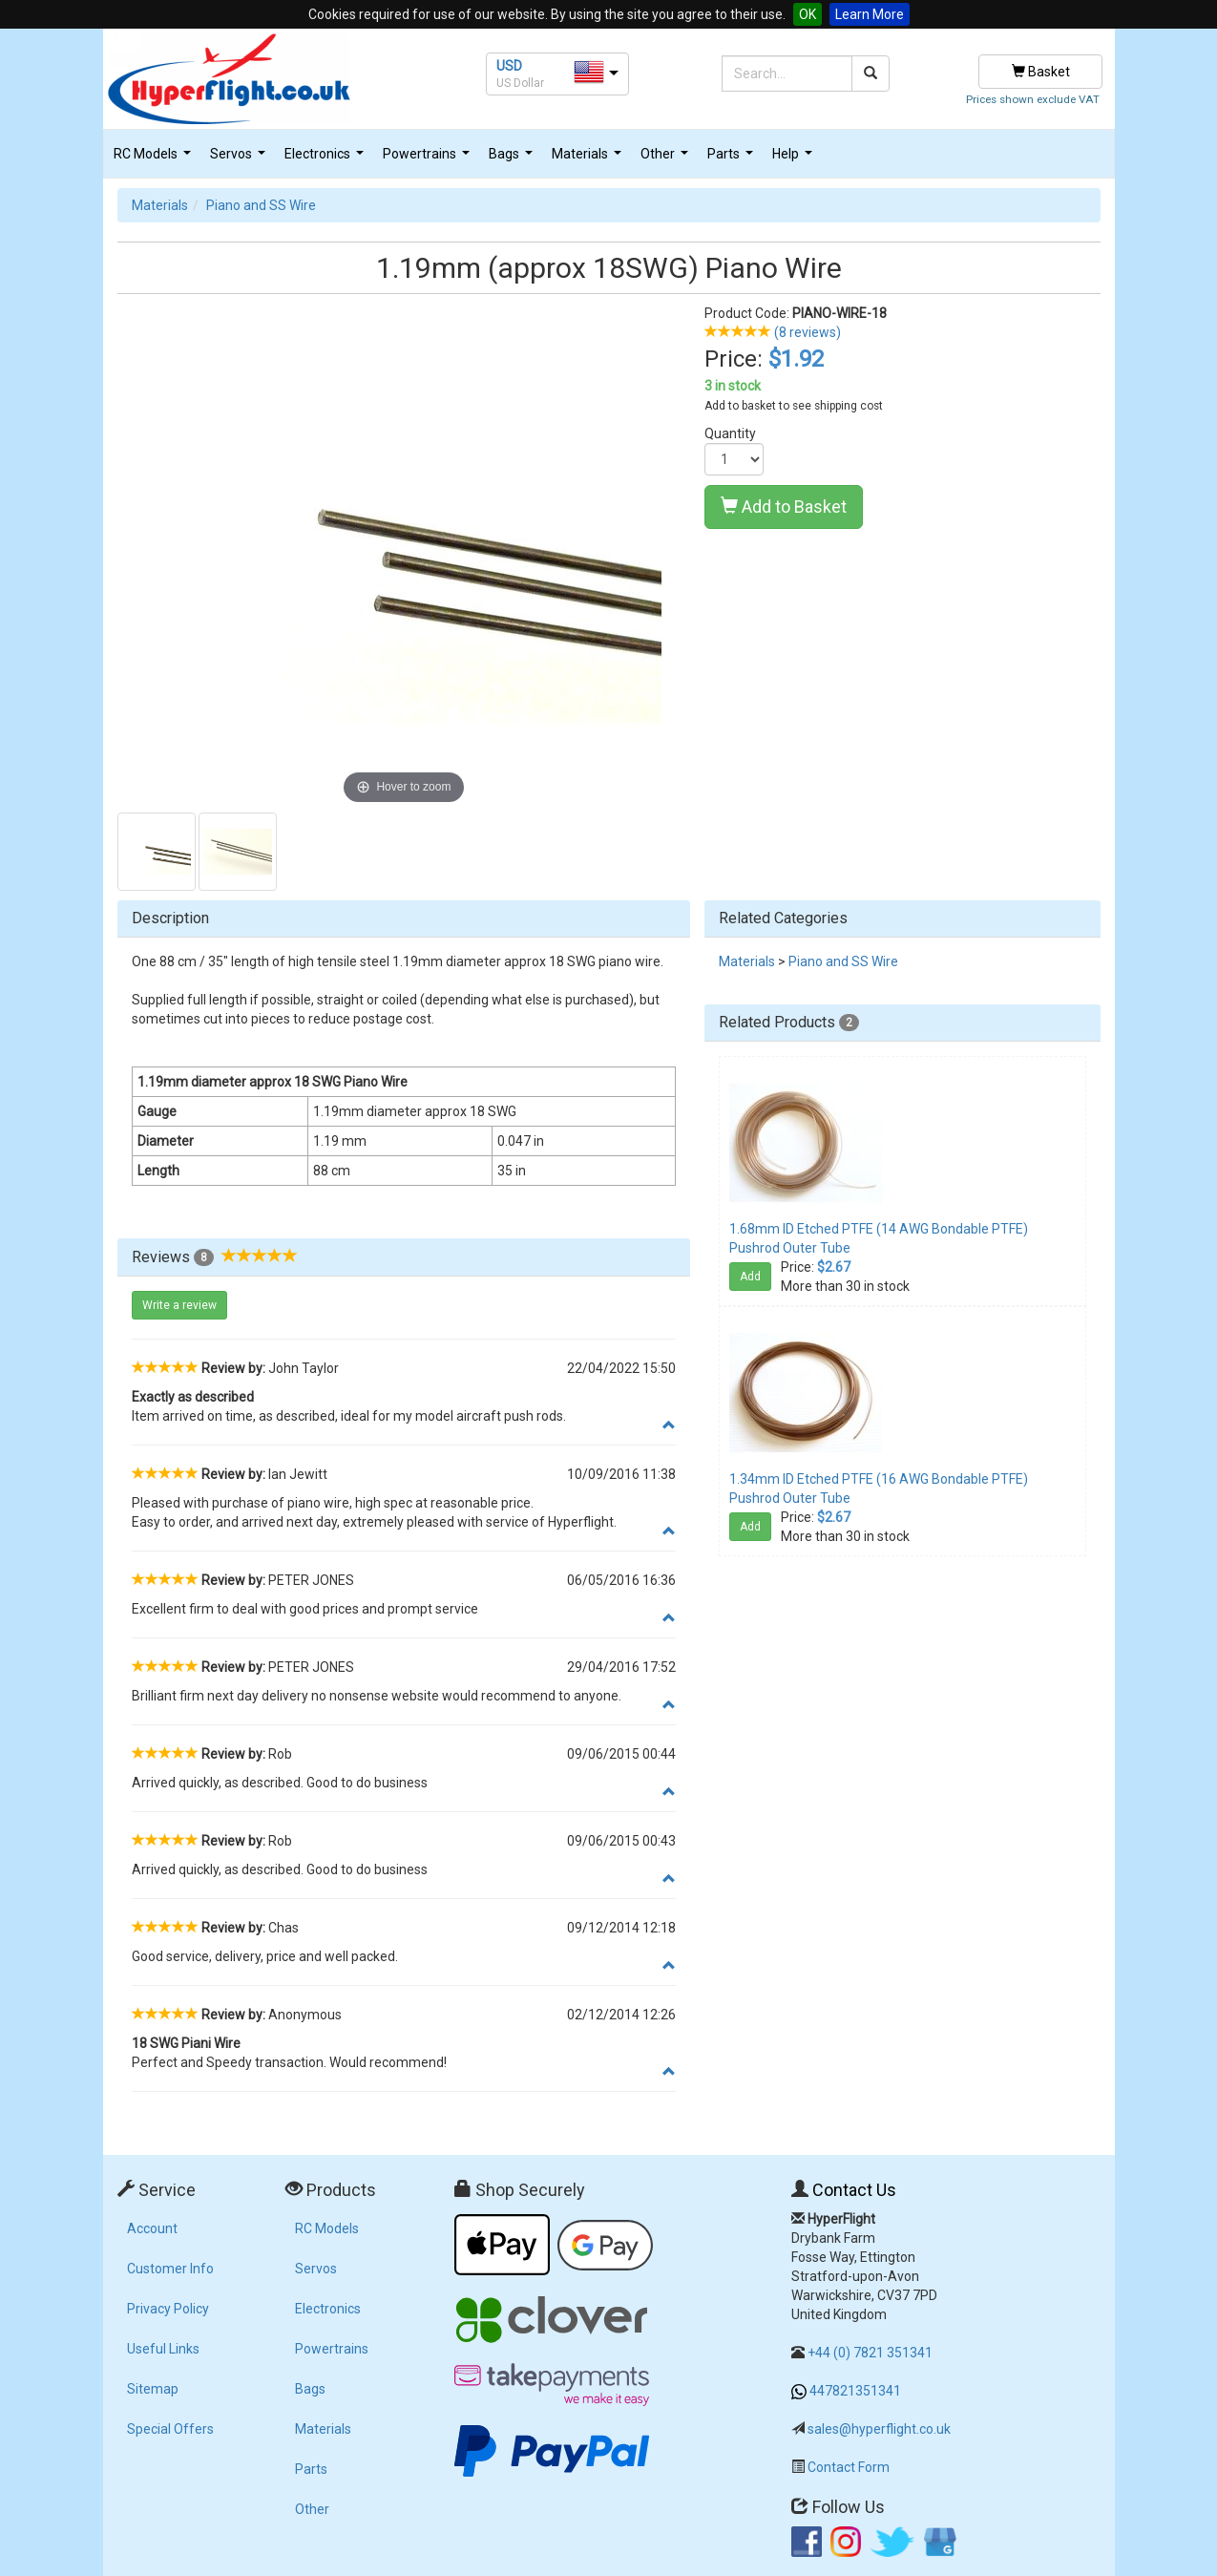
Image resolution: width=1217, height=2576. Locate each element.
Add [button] (750, 1276)
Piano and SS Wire (261, 205)
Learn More (869, 14)
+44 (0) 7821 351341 (870, 2352)
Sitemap (152, 2389)
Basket (1041, 71)
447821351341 (855, 2390)
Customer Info (170, 2268)
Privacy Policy (168, 2308)
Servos (240, 159)
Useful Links (163, 2348)
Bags (513, 159)
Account (152, 2228)
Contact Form (849, 2467)
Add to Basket (784, 506)
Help (794, 159)
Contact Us (854, 2190)
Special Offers (170, 2429)
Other (666, 159)
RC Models (155, 159)
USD (509, 66)
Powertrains (428, 159)
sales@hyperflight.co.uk (879, 2429)
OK (807, 14)
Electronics (326, 159)
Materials (589, 159)
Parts (732, 159)
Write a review (179, 1305)
